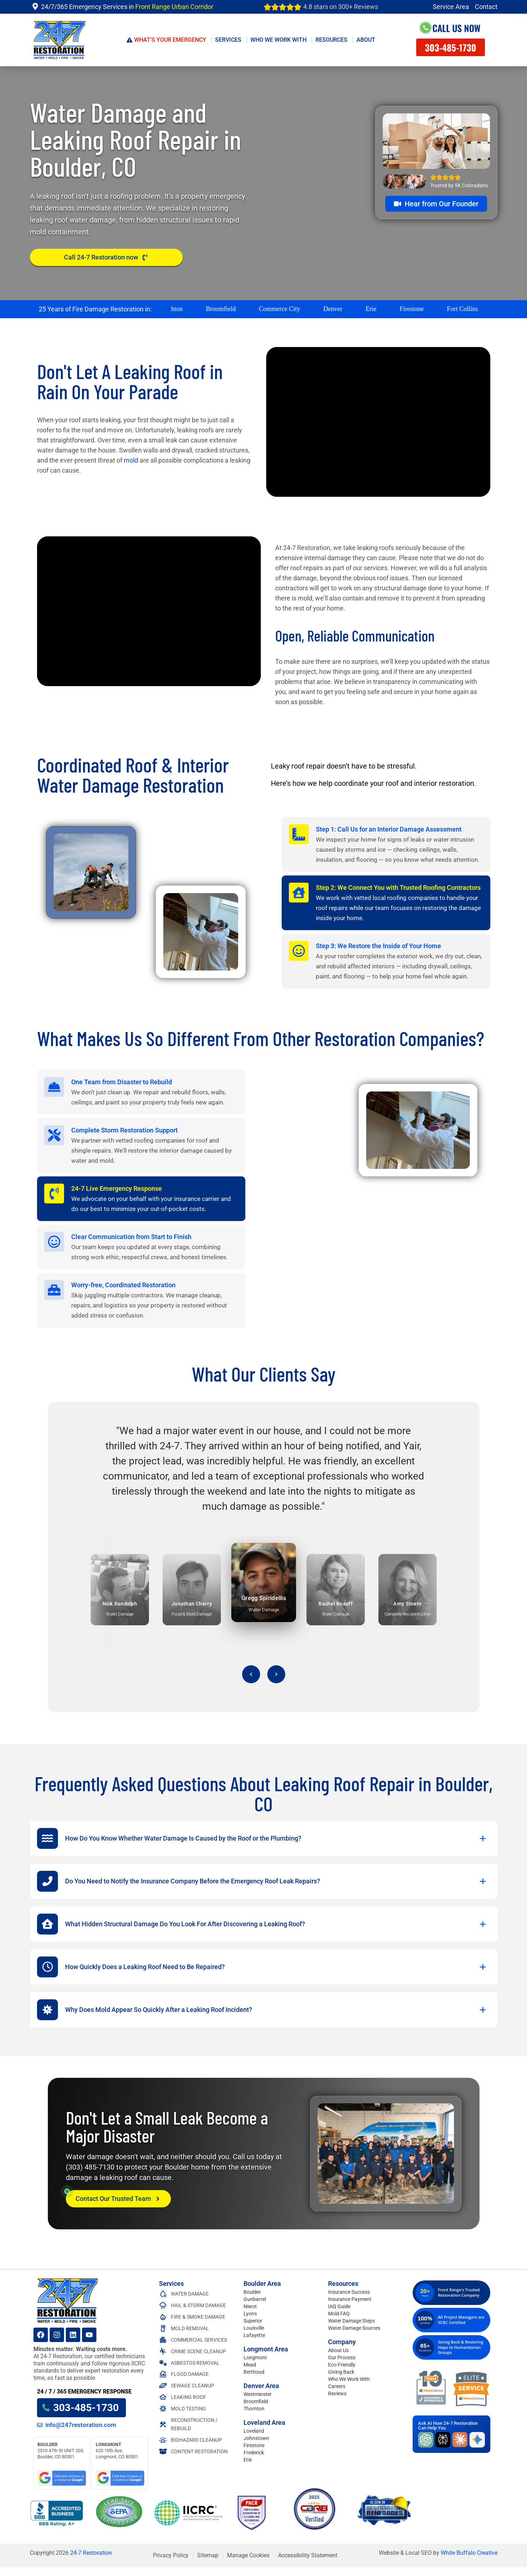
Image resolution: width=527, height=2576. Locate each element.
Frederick (254, 2452)
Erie (248, 2460)
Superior (253, 2321)
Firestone (254, 2445)
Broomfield (256, 2401)
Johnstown (256, 2438)
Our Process (341, 2357)
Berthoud (254, 2372)
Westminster (258, 2394)
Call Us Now (456, 28)
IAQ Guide (339, 2306)
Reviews (337, 2393)
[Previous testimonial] (251, 1674)
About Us (338, 2350)
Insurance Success (349, 2292)
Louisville (254, 2328)
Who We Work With (349, 2379)
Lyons (250, 2313)
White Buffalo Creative (469, 2552)
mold (131, 460)
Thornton (254, 2408)
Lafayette (254, 2335)
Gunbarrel (255, 2299)
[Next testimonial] (276, 1674)
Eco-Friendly (341, 2365)
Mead (250, 2365)
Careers (336, 2386)
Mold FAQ (339, 2313)
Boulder (252, 2292)
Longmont (255, 2357)
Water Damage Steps (351, 2321)
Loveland (254, 2431)
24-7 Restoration (91, 2552)
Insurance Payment (350, 2299)
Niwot (250, 2306)
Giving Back (341, 2372)
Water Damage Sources (354, 2328)
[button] (264, 1838)
